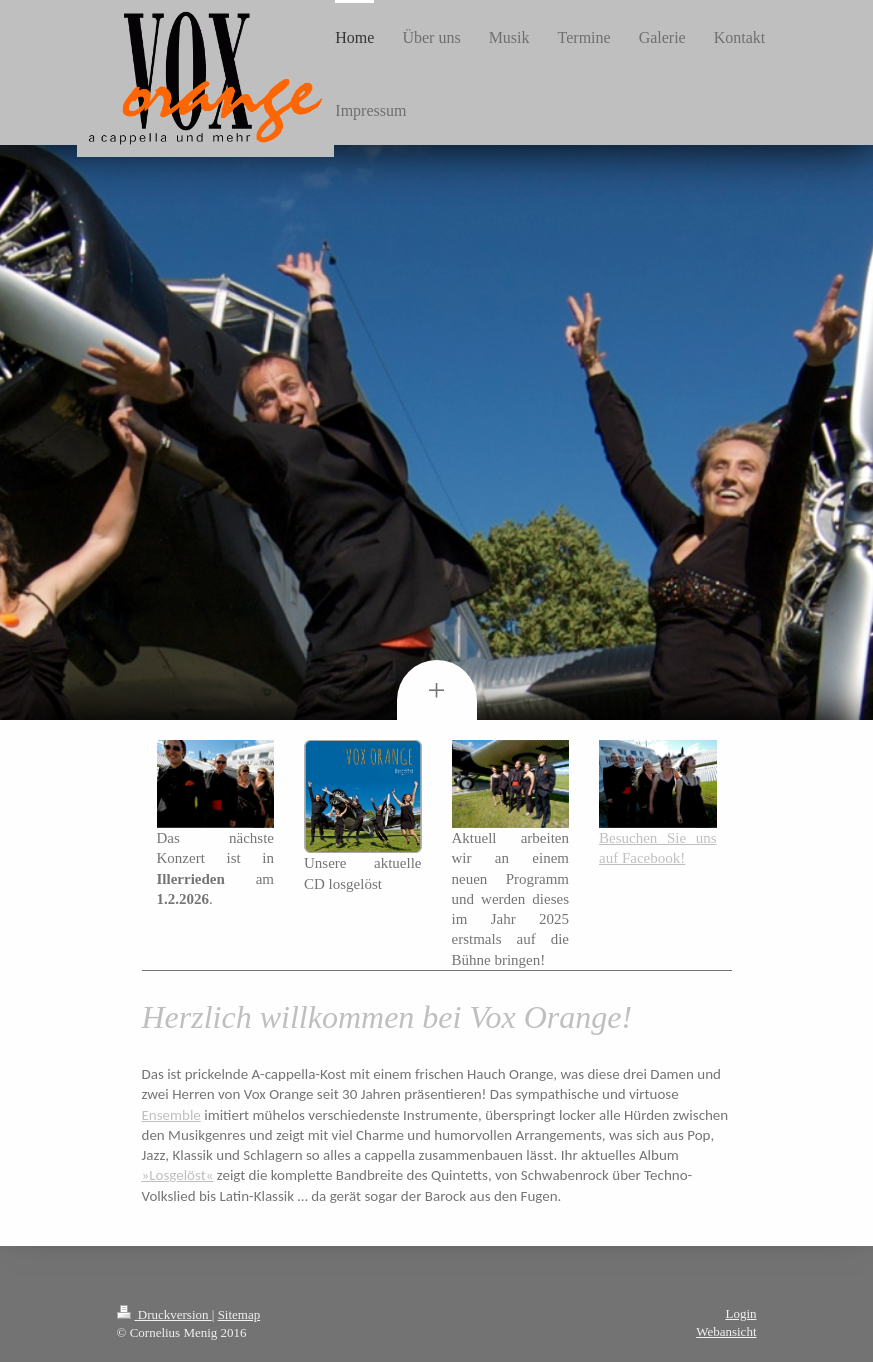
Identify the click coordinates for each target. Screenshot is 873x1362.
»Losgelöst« (178, 1175)
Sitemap (239, 1314)
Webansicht (726, 1331)
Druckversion (164, 1314)
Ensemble (171, 1115)
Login (740, 1313)
